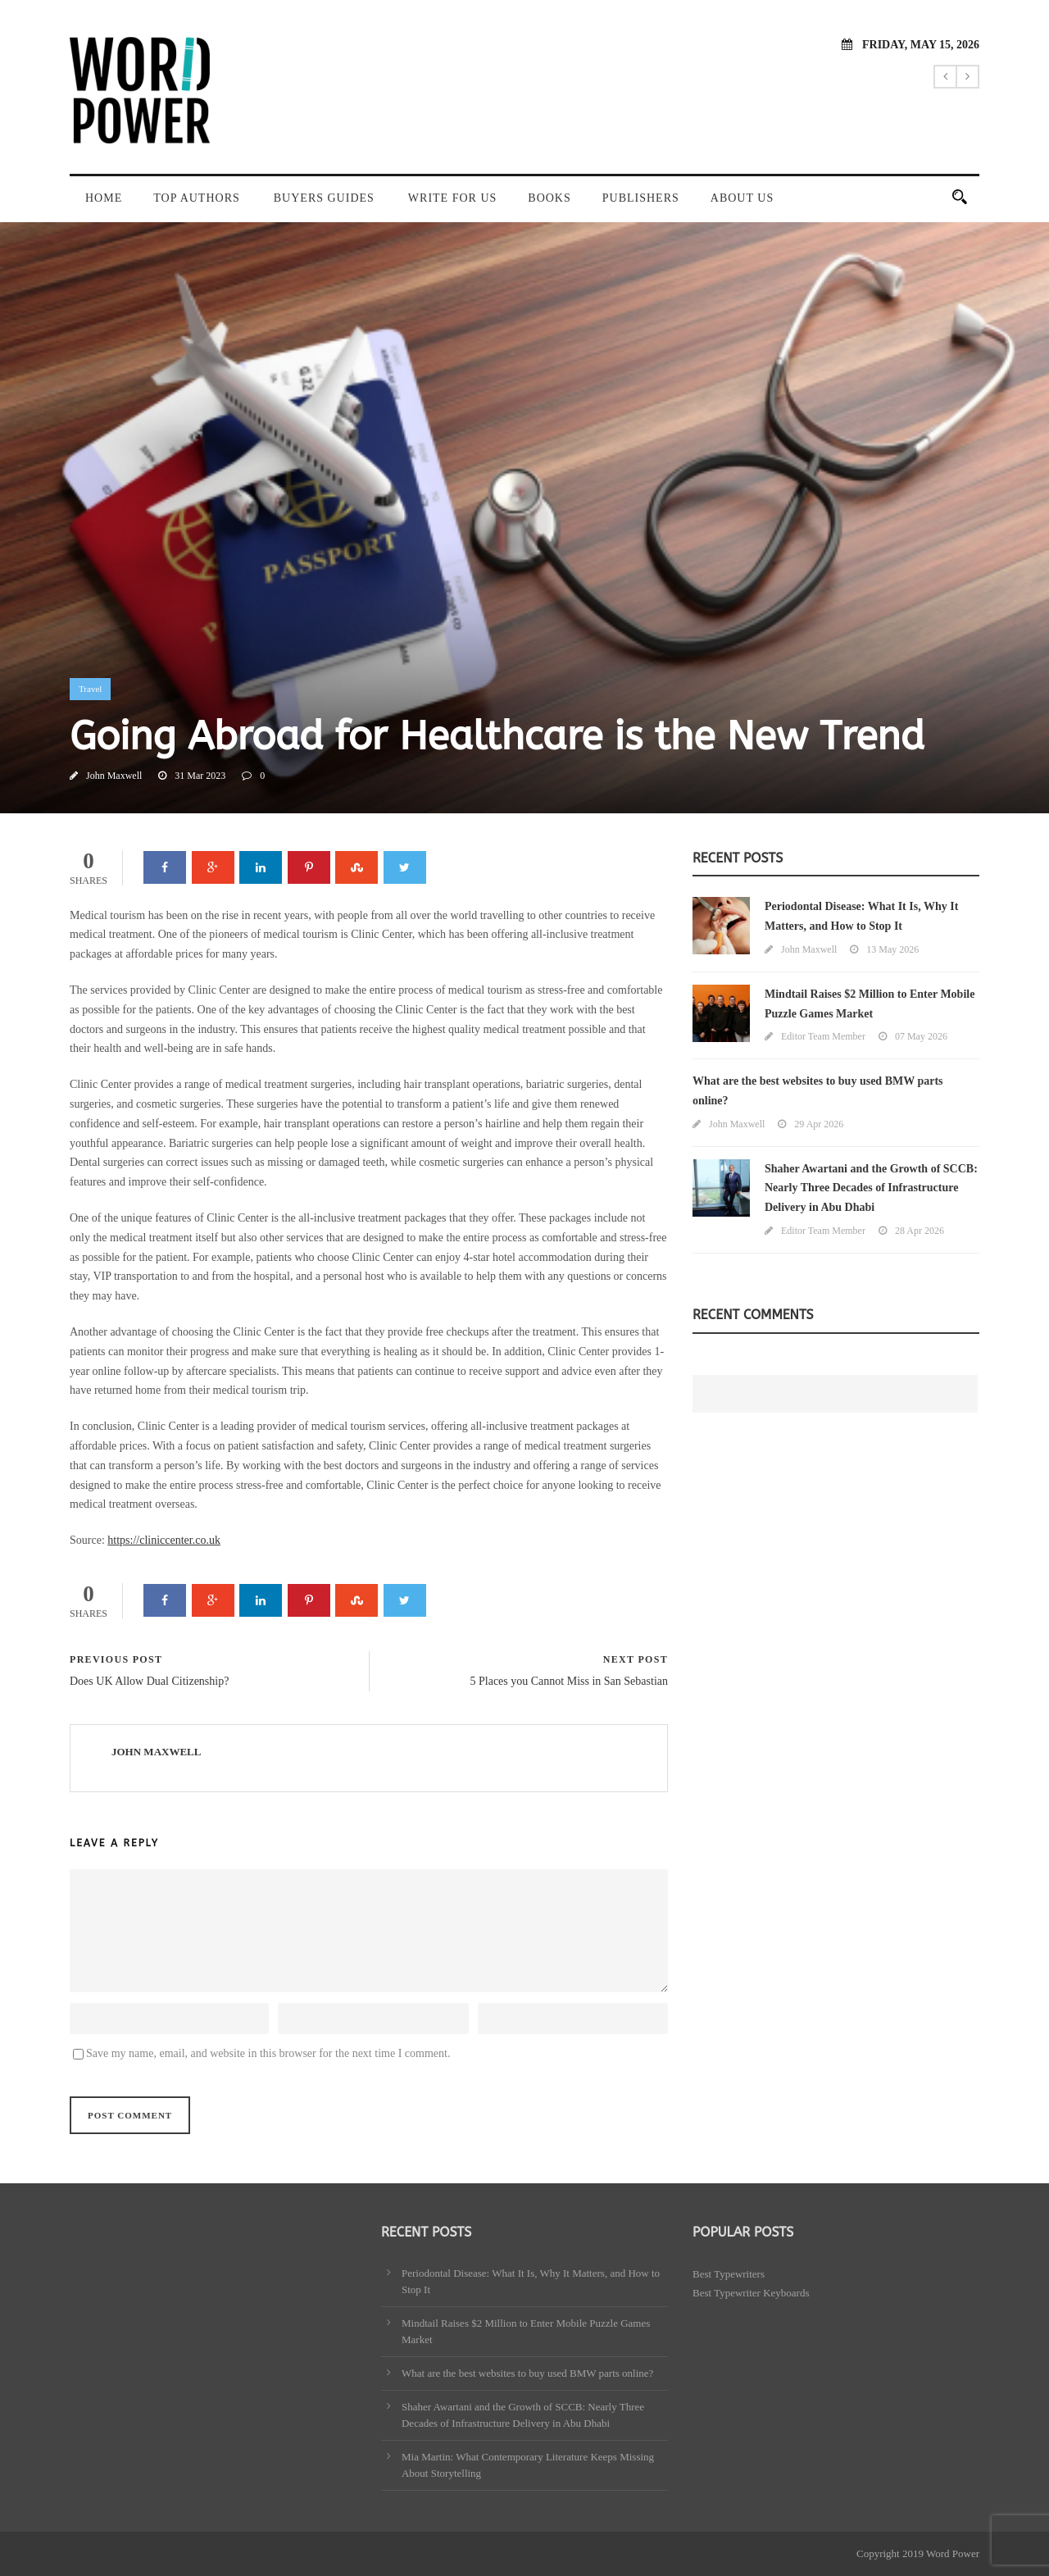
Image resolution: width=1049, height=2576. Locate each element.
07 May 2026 (921, 1036)
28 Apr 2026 (919, 1230)
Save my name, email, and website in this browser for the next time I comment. (268, 2053)
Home (103, 198)
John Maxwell (114, 775)
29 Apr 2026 (818, 1124)
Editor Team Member (823, 1036)
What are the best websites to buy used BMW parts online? (527, 2373)
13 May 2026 (892, 949)
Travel (90, 689)
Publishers (640, 198)
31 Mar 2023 (200, 775)
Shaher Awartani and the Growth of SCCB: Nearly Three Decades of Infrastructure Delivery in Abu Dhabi (871, 1188)
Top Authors (196, 198)
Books (549, 198)
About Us (742, 198)
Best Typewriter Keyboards (751, 2293)
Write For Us (452, 198)
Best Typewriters (729, 2274)
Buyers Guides (324, 198)
